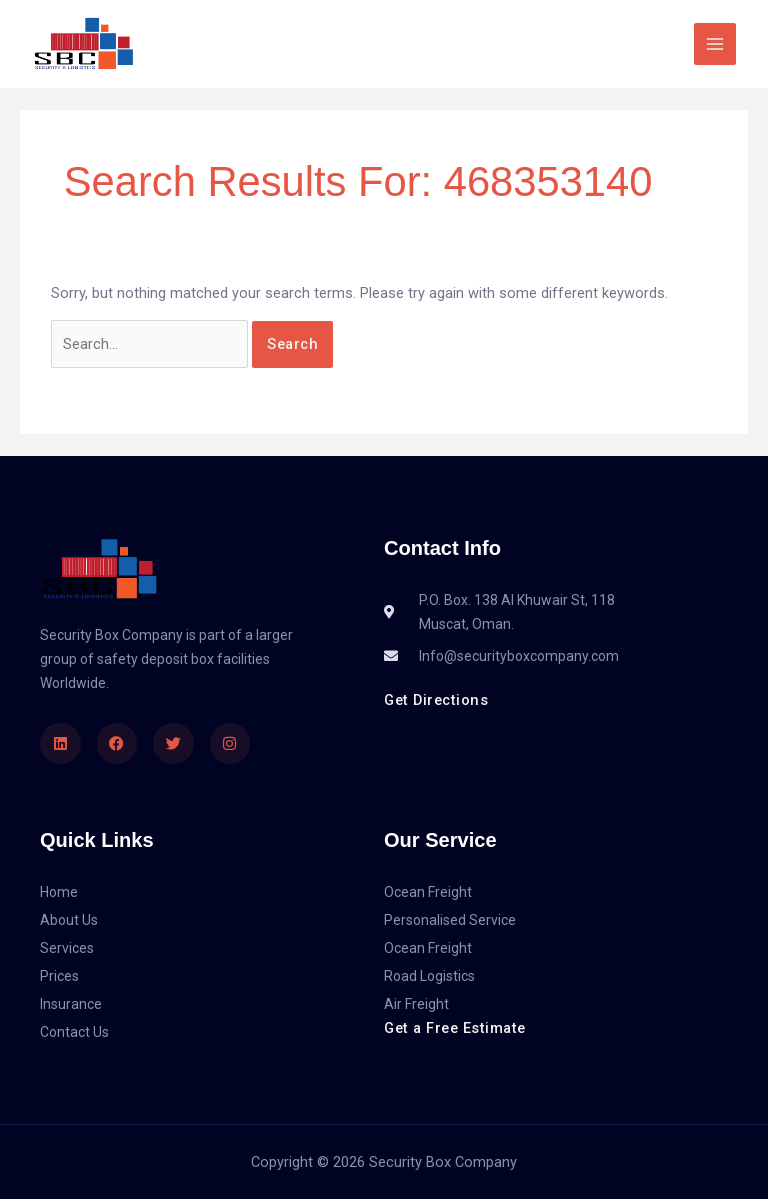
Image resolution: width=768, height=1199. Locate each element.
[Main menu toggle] (715, 44)
